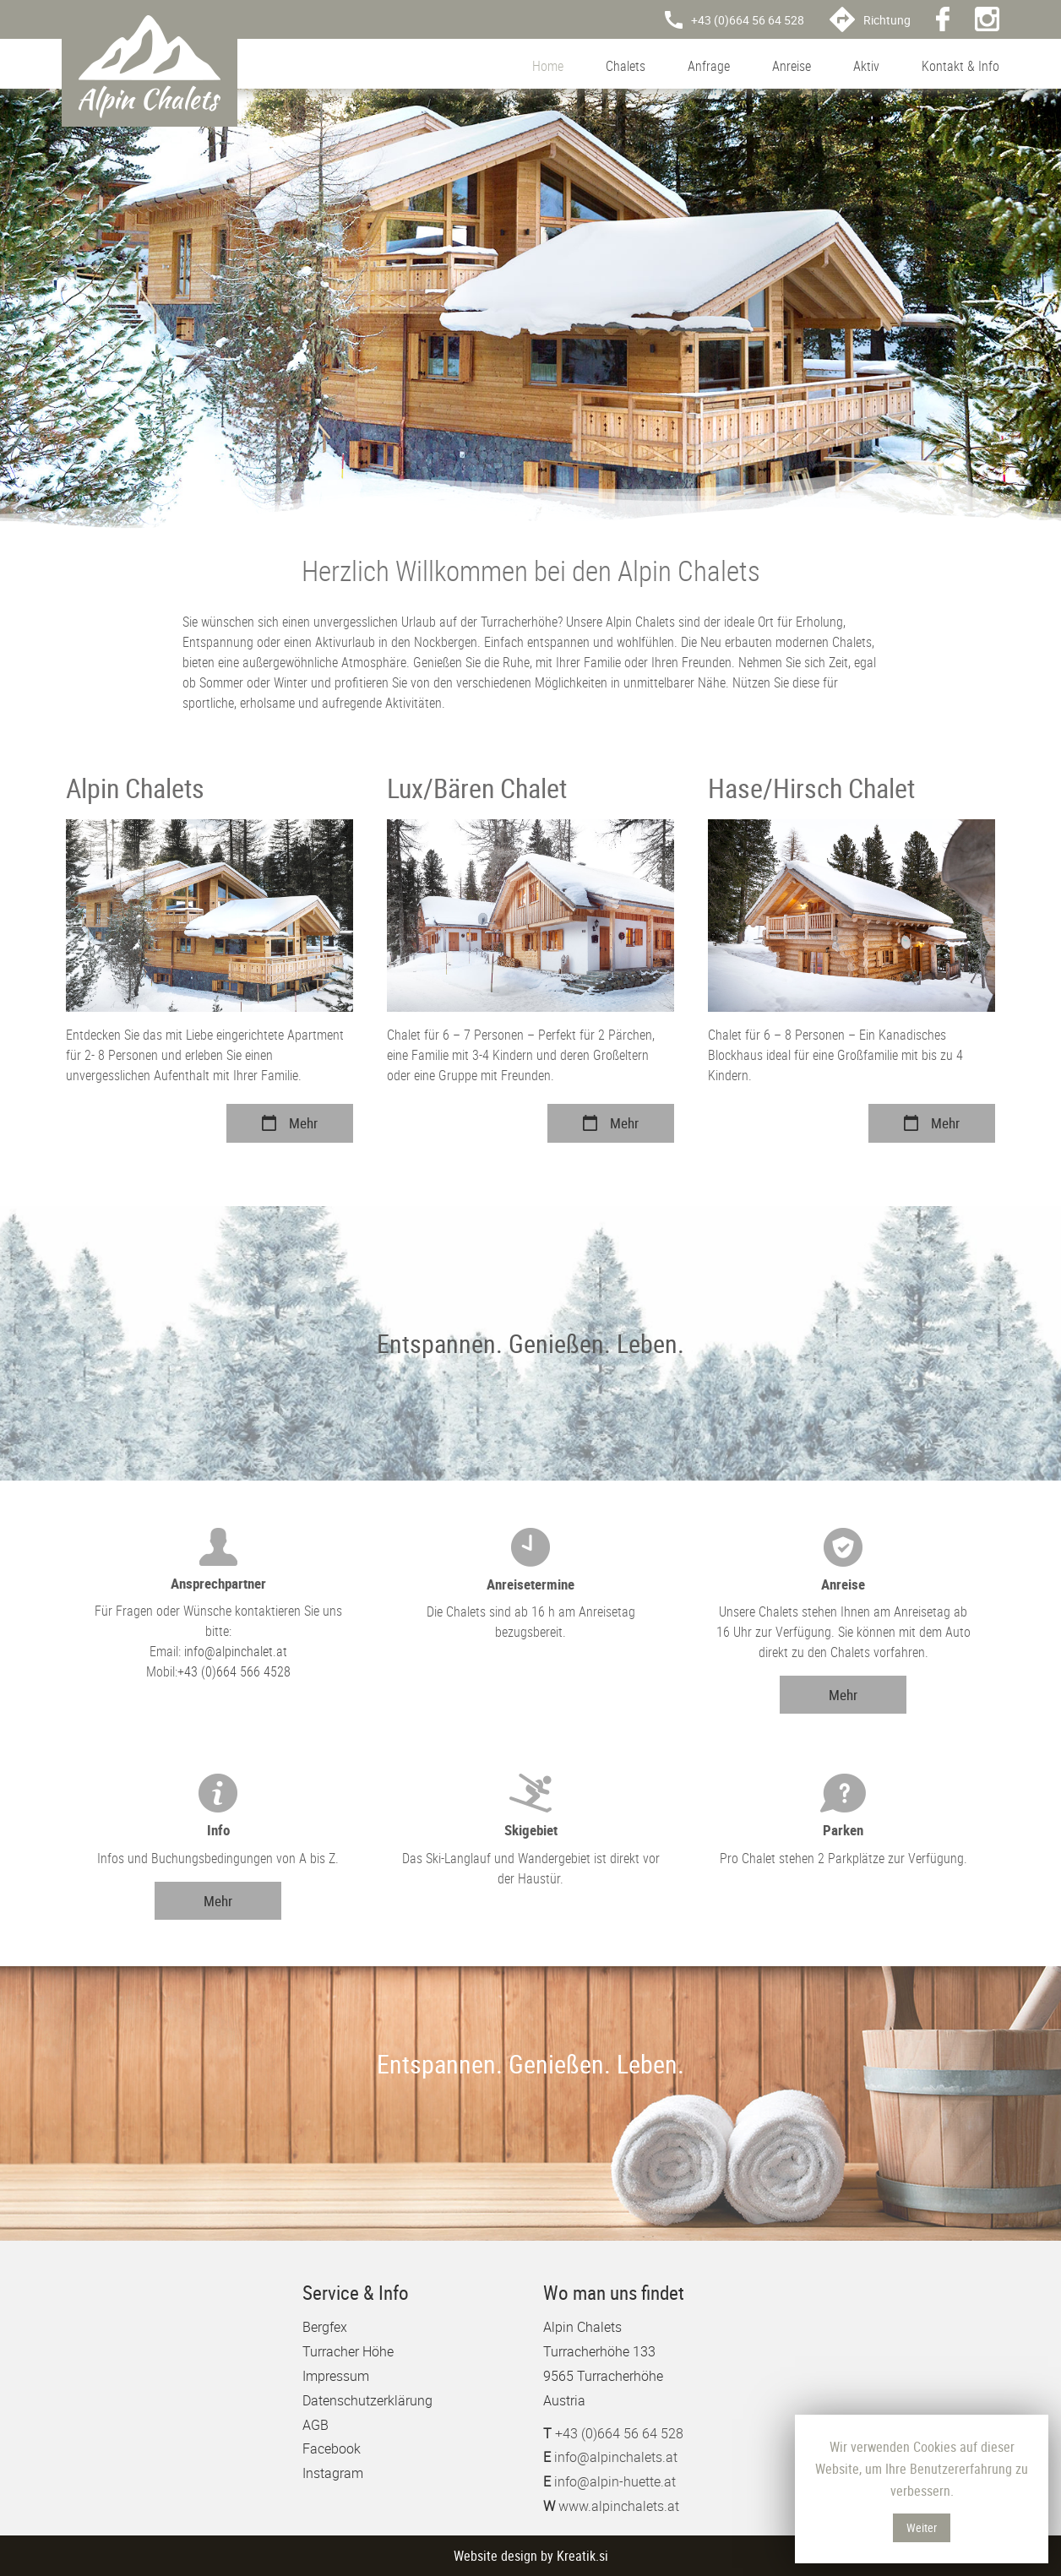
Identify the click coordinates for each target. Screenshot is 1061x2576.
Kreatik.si (582, 2555)
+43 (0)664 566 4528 (234, 1671)
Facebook (331, 2448)
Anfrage (709, 66)
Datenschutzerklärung (367, 2400)
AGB (315, 2425)
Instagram (332, 2473)
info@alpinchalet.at (235, 1651)
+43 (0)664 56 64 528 (619, 2433)
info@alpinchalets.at (615, 2457)
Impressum (335, 2376)
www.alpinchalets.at (618, 2506)
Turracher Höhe (348, 2351)
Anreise (791, 66)
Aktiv (866, 66)
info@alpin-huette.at (615, 2481)
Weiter (921, 2527)
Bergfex (324, 2327)
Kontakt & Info (960, 66)
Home (547, 66)
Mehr (290, 1123)
